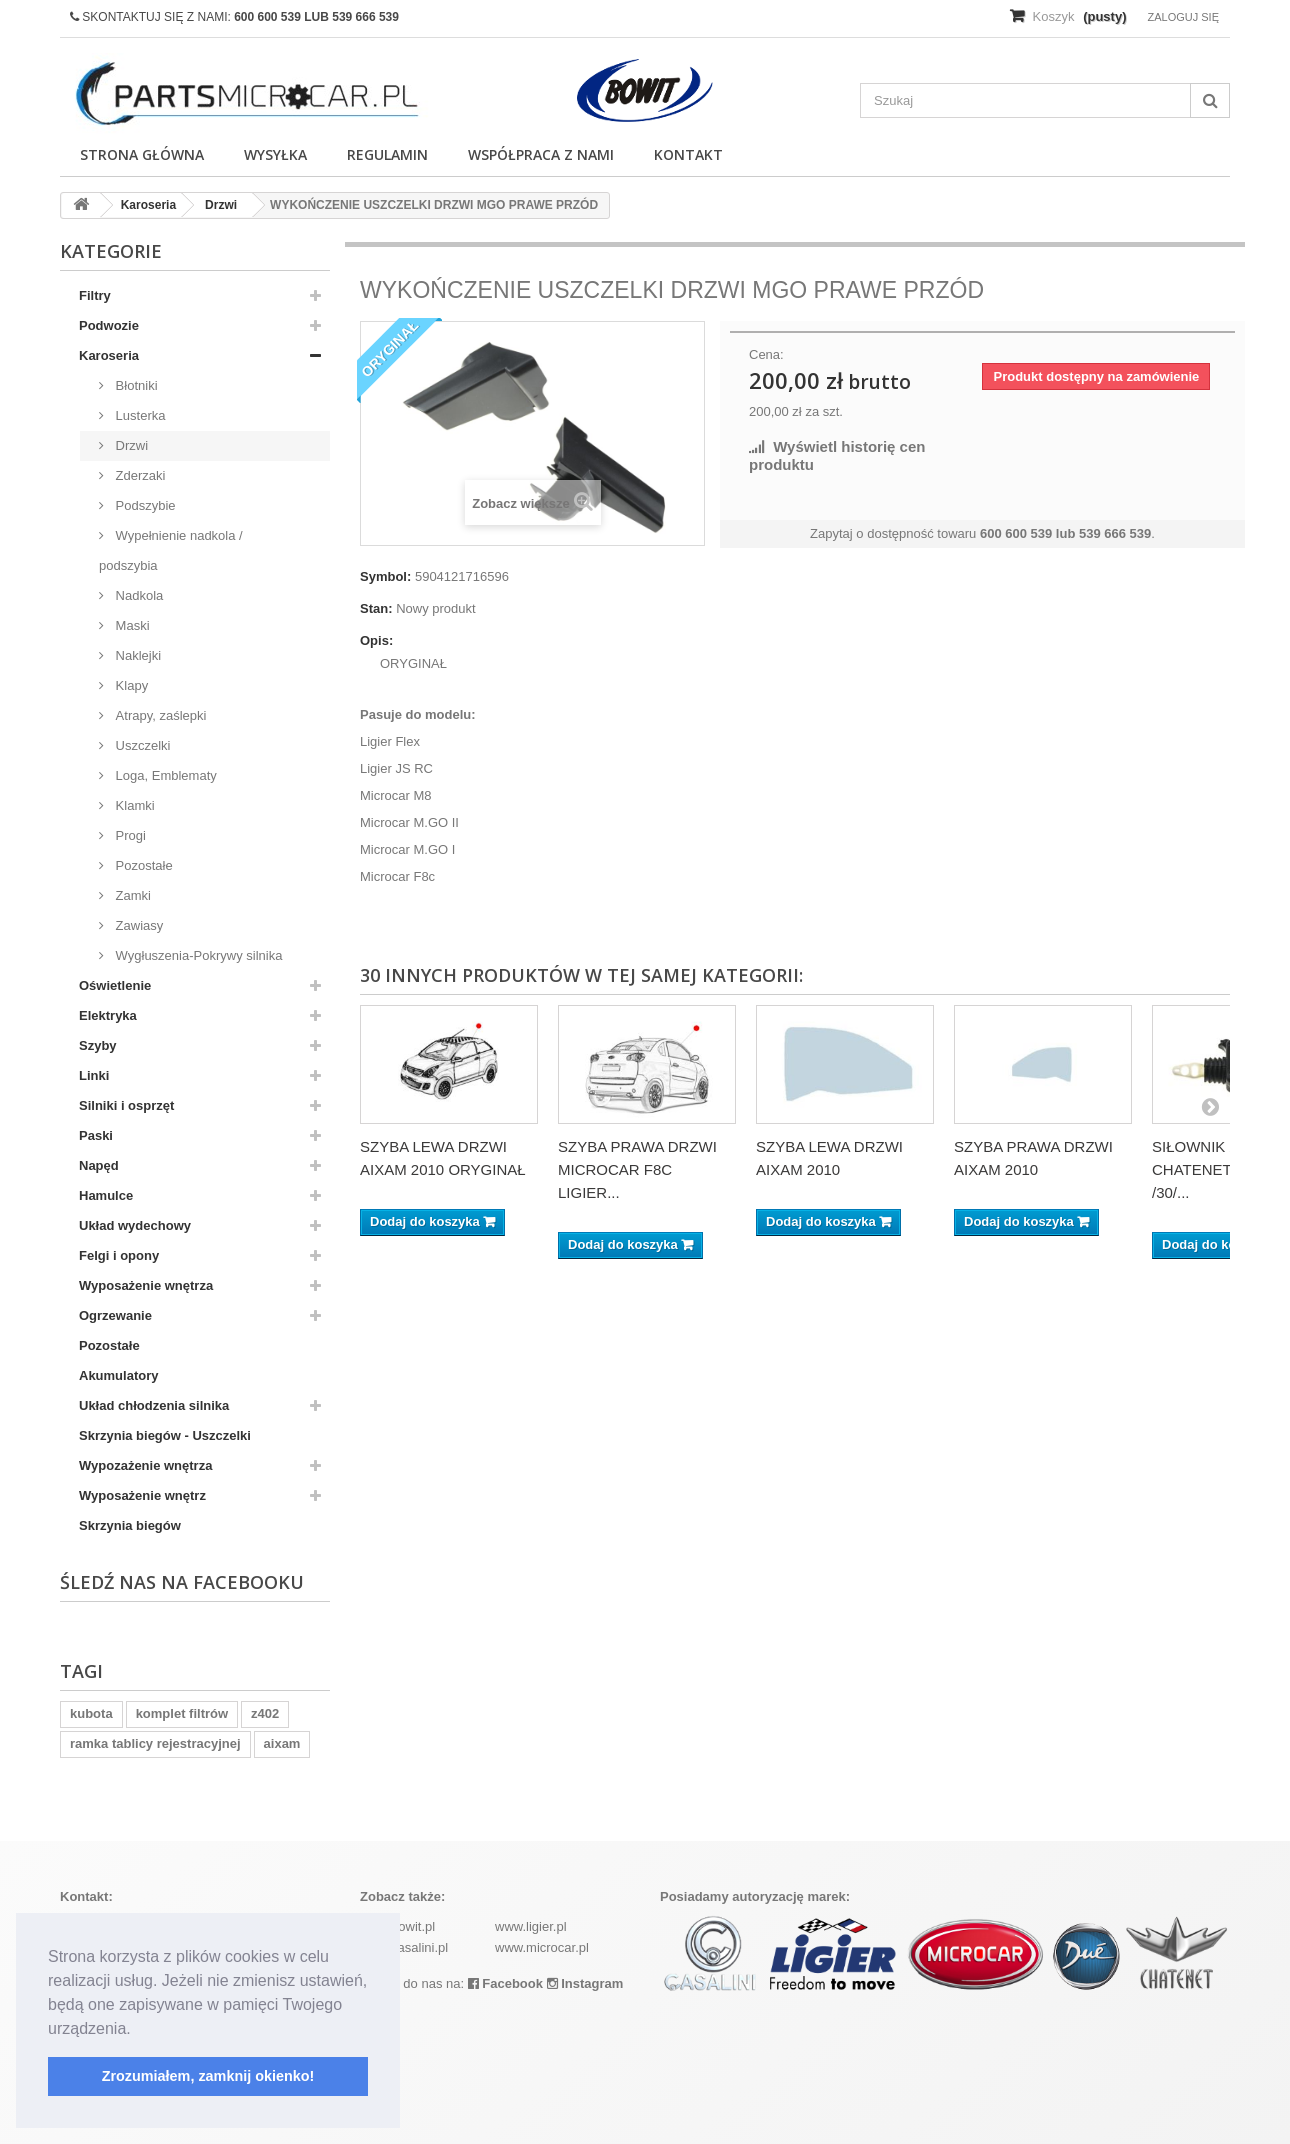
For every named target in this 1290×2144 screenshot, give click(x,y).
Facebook (505, 1983)
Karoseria (109, 355)
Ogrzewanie (115, 1315)
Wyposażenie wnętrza (146, 1285)
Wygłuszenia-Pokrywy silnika (197, 955)
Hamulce (106, 1195)
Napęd (99, 1165)
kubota (91, 1713)
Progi (129, 835)
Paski (96, 1135)
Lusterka (138, 415)
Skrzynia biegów (130, 1525)
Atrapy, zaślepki (159, 715)
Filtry (95, 295)
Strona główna (142, 154)
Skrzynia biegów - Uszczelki (165, 1435)
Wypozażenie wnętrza (145, 1465)
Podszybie (144, 505)
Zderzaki (138, 475)
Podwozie (109, 325)
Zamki (131, 895)
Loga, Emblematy (164, 775)
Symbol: (385, 576)
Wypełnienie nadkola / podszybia (171, 550)
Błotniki (135, 385)
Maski (131, 625)
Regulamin (387, 154)
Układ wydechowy (135, 1225)
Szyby (98, 1045)
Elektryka (108, 1015)
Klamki (133, 805)
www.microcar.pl (542, 1947)
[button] (138, 2030)
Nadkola (137, 595)
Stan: (376, 608)
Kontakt (688, 154)
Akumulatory (118, 1375)
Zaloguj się (1183, 17)
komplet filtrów (182, 1713)
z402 (265, 1713)
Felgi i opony (119, 1255)
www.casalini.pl (404, 1947)
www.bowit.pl (397, 1926)
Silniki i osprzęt (126, 1105)
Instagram (585, 1983)
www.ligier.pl (531, 1926)
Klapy (130, 685)
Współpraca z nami (541, 154)
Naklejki (136, 655)
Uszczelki (141, 745)
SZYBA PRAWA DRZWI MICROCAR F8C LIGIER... (637, 1169)
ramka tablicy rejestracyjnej (155, 1743)
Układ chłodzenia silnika (154, 1405)
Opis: (376, 640)
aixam (282, 1743)
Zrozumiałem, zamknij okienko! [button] (208, 2076)
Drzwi (130, 445)
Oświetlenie (115, 985)
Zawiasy (137, 925)
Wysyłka (275, 154)
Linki (94, 1075)
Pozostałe (142, 865)
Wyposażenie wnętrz (142, 1495)
